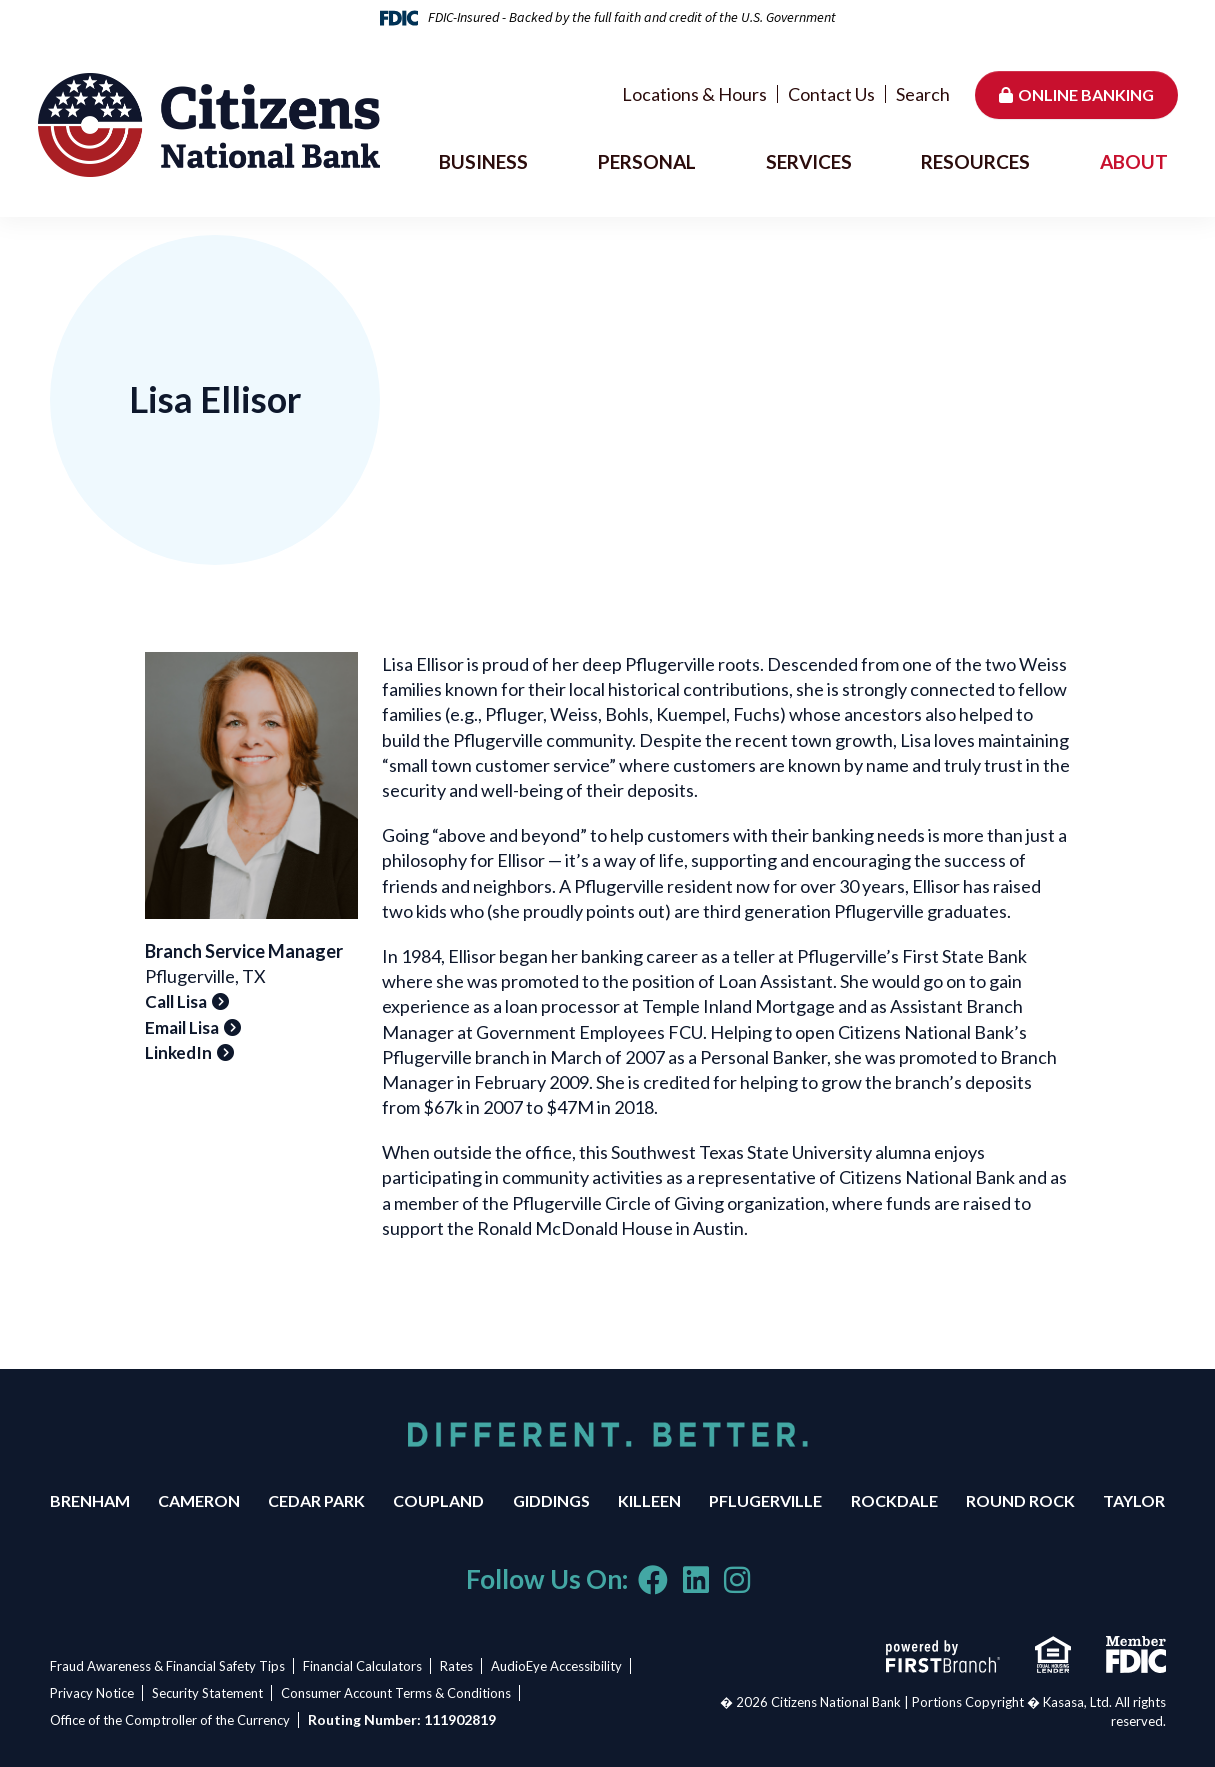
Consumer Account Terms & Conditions (402, 1693)
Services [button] (809, 161)
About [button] (1134, 161)
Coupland (438, 1500)
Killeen (649, 1500)
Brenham (90, 1500)
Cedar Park (316, 1500)
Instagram (737, 1580)
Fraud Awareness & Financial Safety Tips (167, 1666)
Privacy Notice (92, 1693)
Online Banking (1086, 94)
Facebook (653, 1580)
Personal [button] (647, 161)
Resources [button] (975, 161)
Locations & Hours (694, 94)
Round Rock (1020, 1500)
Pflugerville (765, 1500)
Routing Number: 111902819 (405, 1719)
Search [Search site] (923, 94)
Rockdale (894, 1500)
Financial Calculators (365, 1666)
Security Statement (210, 1693)
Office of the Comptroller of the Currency (170, 1720)
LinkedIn (178, 1052)
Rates (462, 1666)
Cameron (199, 1500)
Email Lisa (182, 1027)
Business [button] (483, 161)
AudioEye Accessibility (565, 1666)
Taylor (1134, 1500)
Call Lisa (176, 1001)
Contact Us (831, 94)
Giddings (551, 1500)
